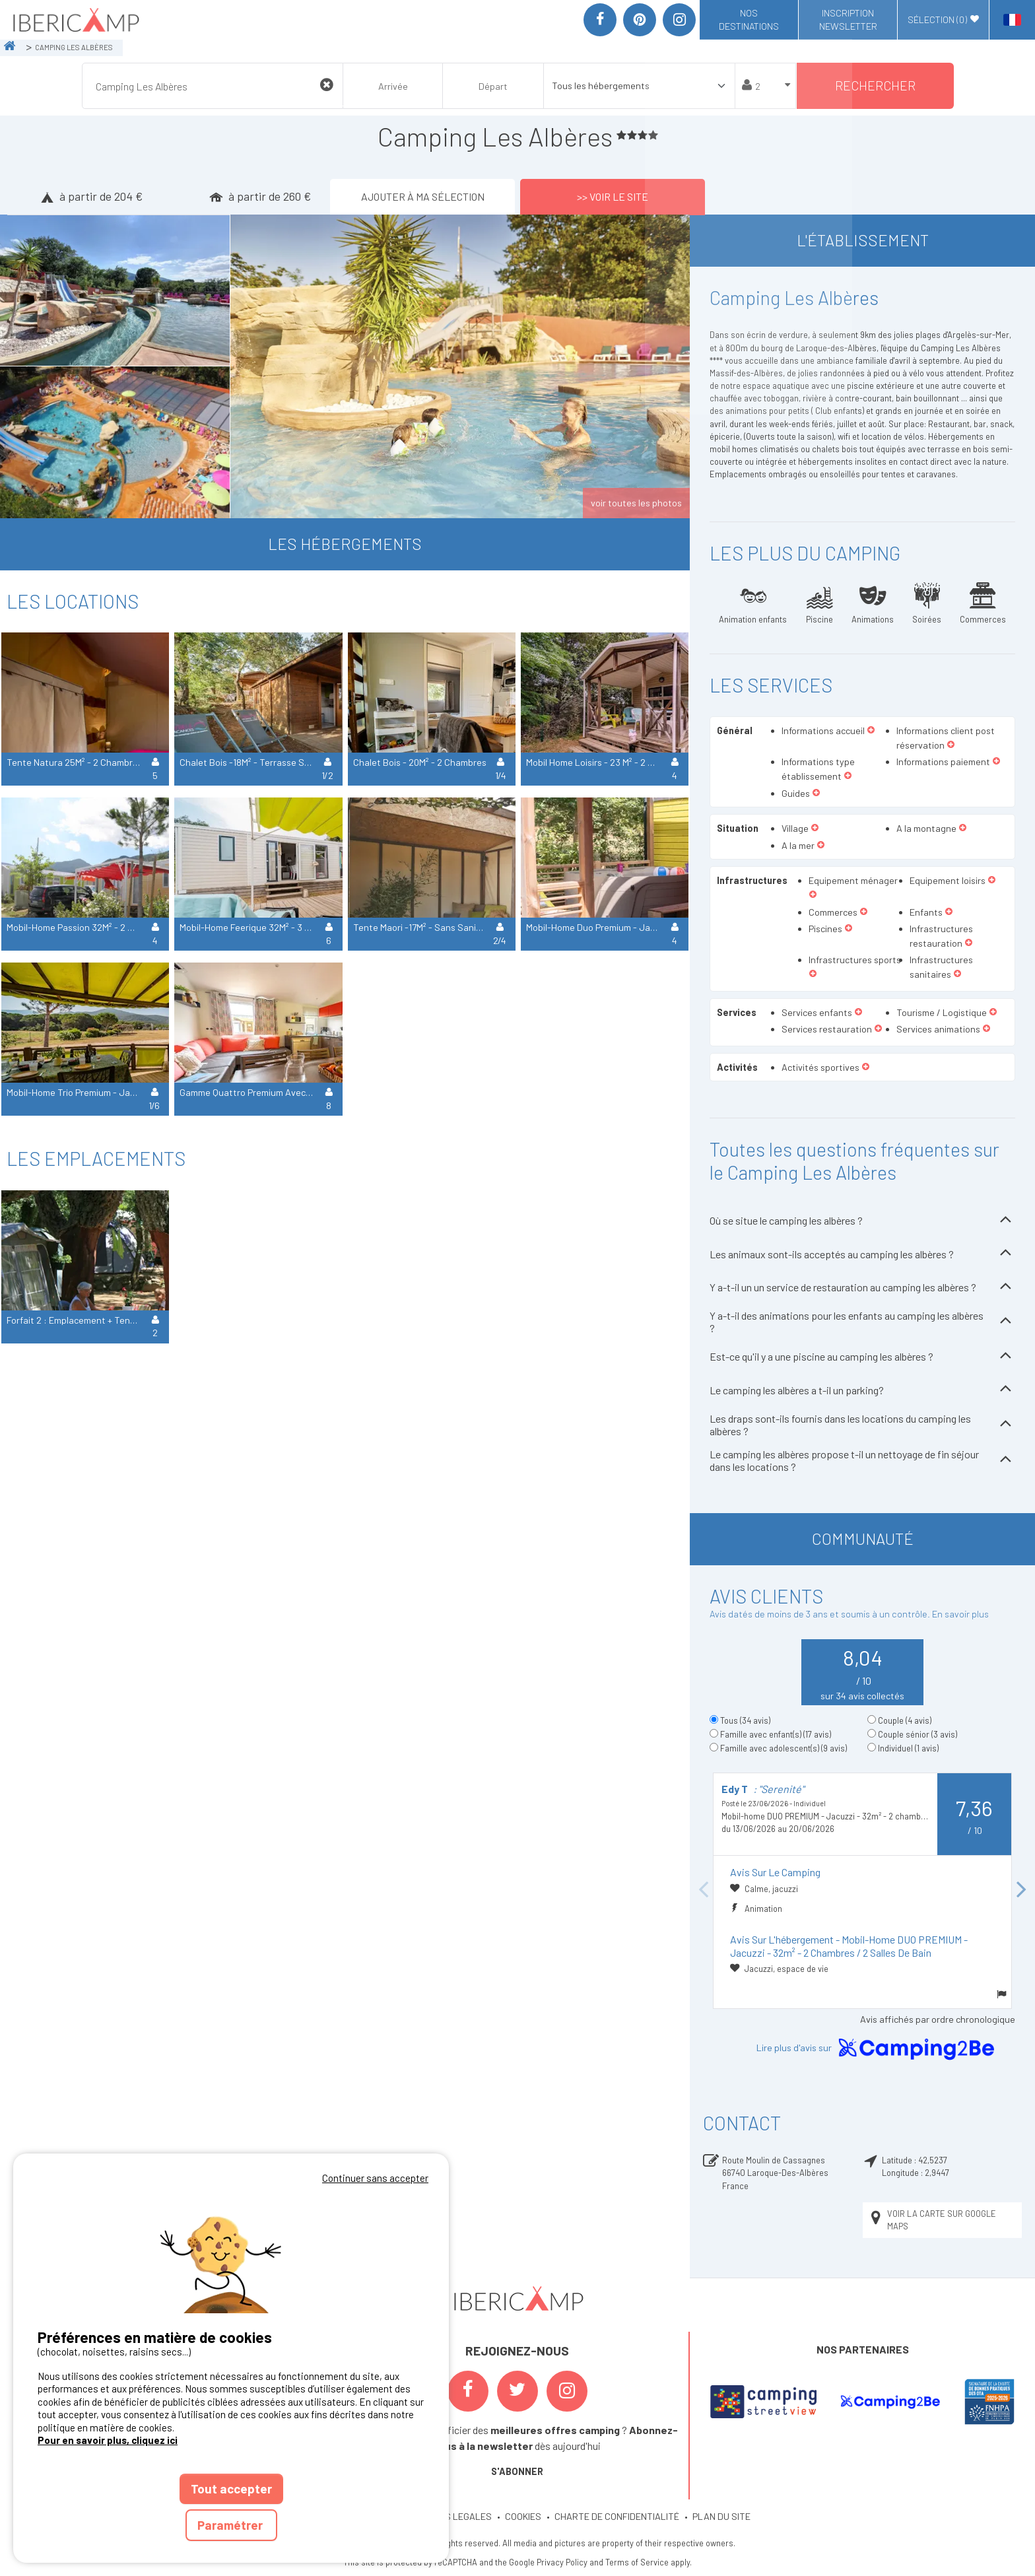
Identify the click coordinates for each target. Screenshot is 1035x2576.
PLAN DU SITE (721, 2516)
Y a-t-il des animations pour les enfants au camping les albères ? (862, 1321)
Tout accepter (231, 2488)
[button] (871, 731)
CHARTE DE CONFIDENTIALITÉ (616, 2516)
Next (1021, 1890)
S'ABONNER (517, 2471)
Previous (703, 1890)
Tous (745, 1720)
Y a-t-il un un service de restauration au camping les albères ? (862, 1287)
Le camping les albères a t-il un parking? (862, 1390)
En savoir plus (960, 1613)
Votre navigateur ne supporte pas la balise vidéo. (231, 2249)
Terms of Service (637, 2562)
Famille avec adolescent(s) (783, 1748)
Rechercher (875, 85)
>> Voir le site (612, 196)
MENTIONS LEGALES (449, 2516)
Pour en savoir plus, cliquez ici (108, 2440)
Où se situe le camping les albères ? (862, 1221)
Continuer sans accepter (375, 2178)
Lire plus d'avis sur (877, 2049)
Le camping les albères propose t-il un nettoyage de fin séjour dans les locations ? (862, 1460)
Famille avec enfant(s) (775, 1734)
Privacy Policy (562, 2562)
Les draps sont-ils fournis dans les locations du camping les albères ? (862, 1424)
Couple (904, 1720)
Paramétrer (231, 2524)
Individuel (908, 1748)
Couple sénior (917, 1734)
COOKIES (523, 2516)
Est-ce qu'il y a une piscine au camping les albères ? (862, 1357)
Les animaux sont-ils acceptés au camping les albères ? (862, 1254)
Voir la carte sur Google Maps (932, 2219)
